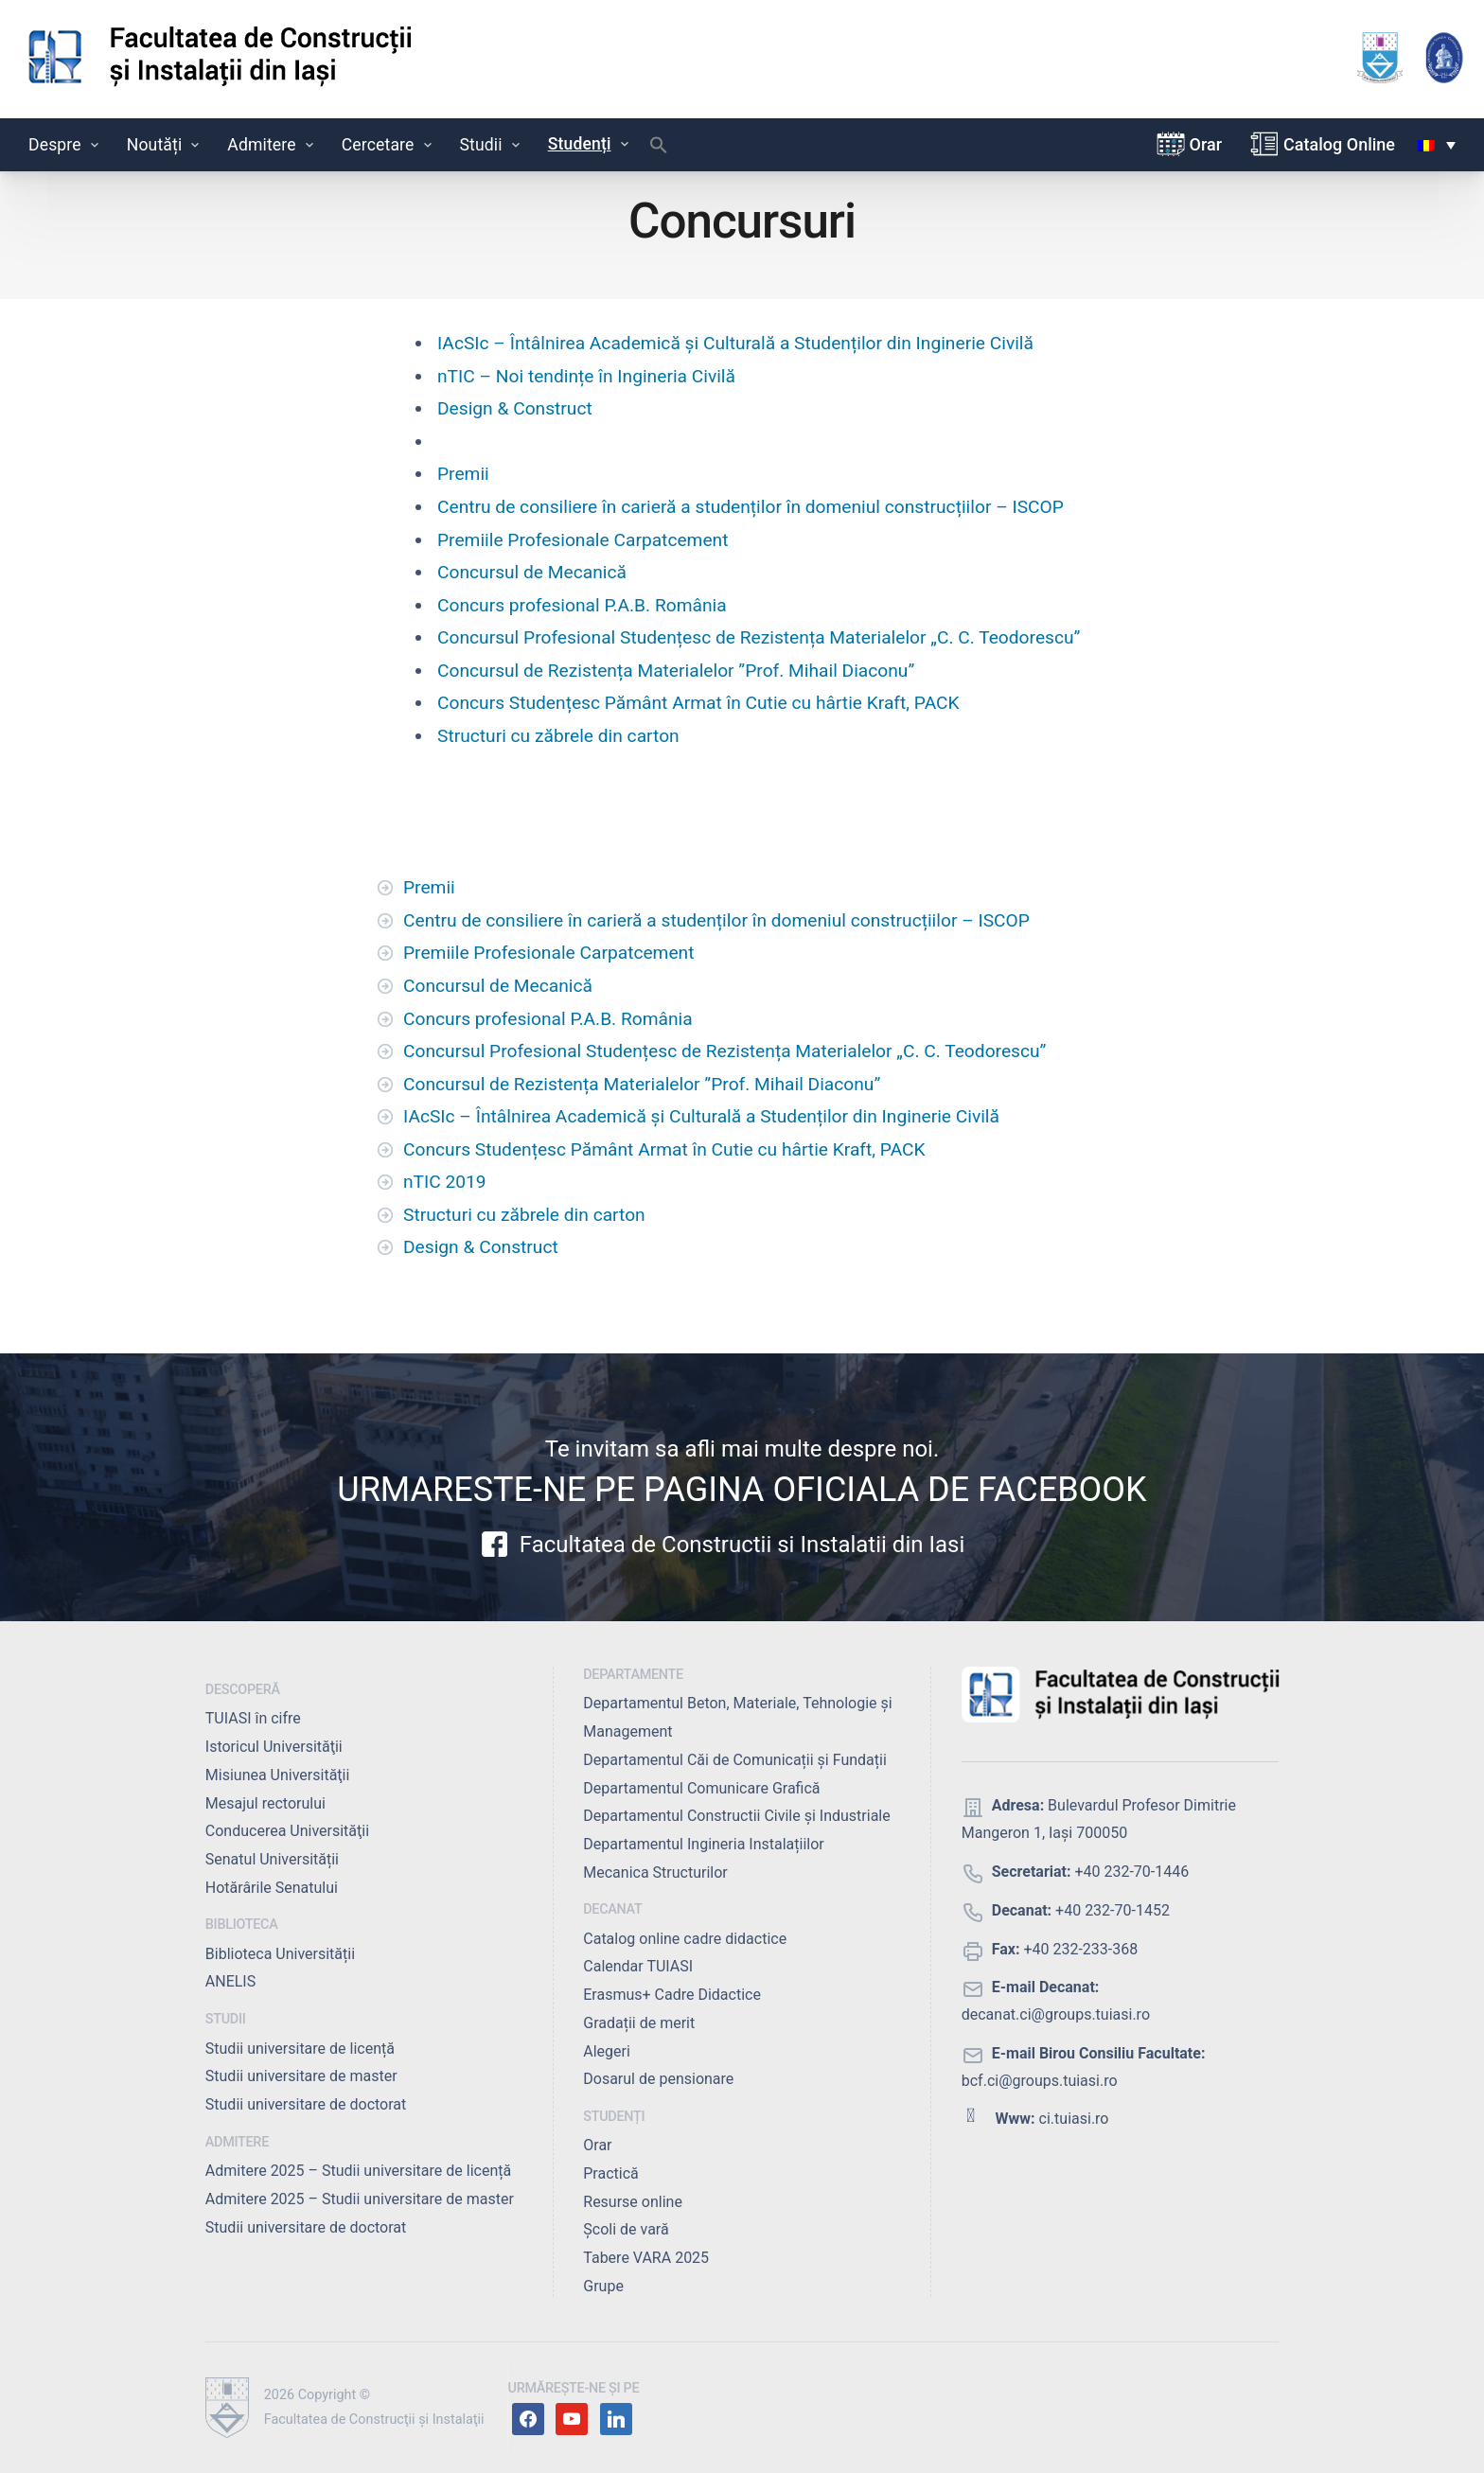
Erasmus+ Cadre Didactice (672, 1995)
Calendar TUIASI (638, 1966)
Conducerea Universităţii (287, 1831)
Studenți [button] (590, 144)
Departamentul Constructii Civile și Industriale (736, 1816)
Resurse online (632, 2202)
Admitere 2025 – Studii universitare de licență (358, 2171)
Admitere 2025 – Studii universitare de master (359, 2199)
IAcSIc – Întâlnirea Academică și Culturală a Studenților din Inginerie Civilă (735, 343)
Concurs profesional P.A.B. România (582, 605)
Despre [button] (65, 145)
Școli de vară (625, 2229)
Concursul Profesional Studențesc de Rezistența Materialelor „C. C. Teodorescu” (758, 637)
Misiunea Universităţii (277, 1775)
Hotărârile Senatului (271, 1888)
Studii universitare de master (301, 2076)
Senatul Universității (272, 1859)
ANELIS (230, 1981)
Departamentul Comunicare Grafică (701, 1788)
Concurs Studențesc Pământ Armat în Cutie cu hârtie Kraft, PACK (698, 703)
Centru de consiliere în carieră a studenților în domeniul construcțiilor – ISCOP (750, 507)
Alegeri (606, 2051)
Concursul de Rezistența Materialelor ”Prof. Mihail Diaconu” (675, 670)
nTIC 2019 (444, 1181)
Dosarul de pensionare (658, 2079)
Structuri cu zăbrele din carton (558, 736)
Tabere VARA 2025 (646, 2258)
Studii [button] (491, 145)
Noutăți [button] (165, 145)
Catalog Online (1339, 144)
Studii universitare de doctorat (306, 2104)
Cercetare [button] (388, 145)
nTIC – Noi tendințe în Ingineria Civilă (586, 376)
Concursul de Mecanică (532, 572)
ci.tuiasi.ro (1074, 2119)
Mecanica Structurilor (655, 1872)
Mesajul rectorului (265, 1803)
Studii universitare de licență (300, 2049)
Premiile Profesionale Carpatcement (583, 540)
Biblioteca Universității (280, 1954)
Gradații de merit (639, 2023)
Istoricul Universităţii (274, 1747)
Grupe (603, 2286)
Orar (1206, 144)
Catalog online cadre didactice (684, 1939)
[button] (658, 149)
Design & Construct (514, 408)
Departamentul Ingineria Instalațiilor (703, 1844)
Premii (463, 474)
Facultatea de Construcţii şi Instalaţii (374, 2419)
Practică (610, 2173)
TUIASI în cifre (253, 1718)
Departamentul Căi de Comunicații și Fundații (735, 1760)
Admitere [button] (271, 145)
